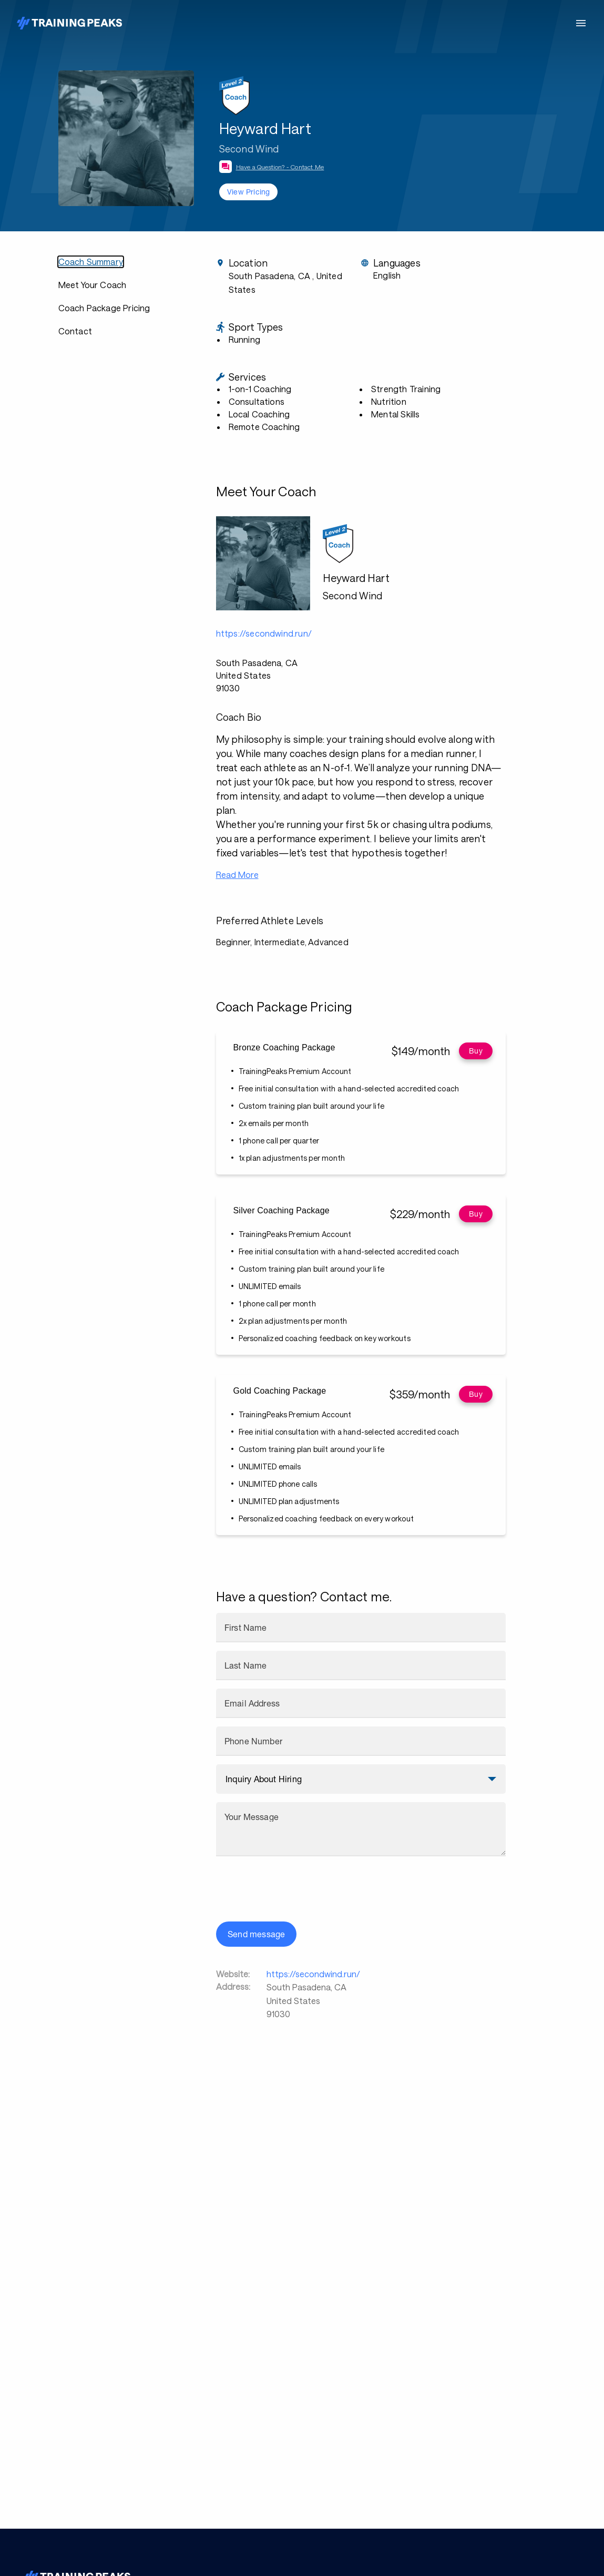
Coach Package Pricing (104, 308)
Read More (237, 875)
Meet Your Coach (92, 285)
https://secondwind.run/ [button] (264, 633)
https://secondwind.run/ (313, 1974)
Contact (75, 331)
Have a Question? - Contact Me (280, 166)
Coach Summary (91, 262)
